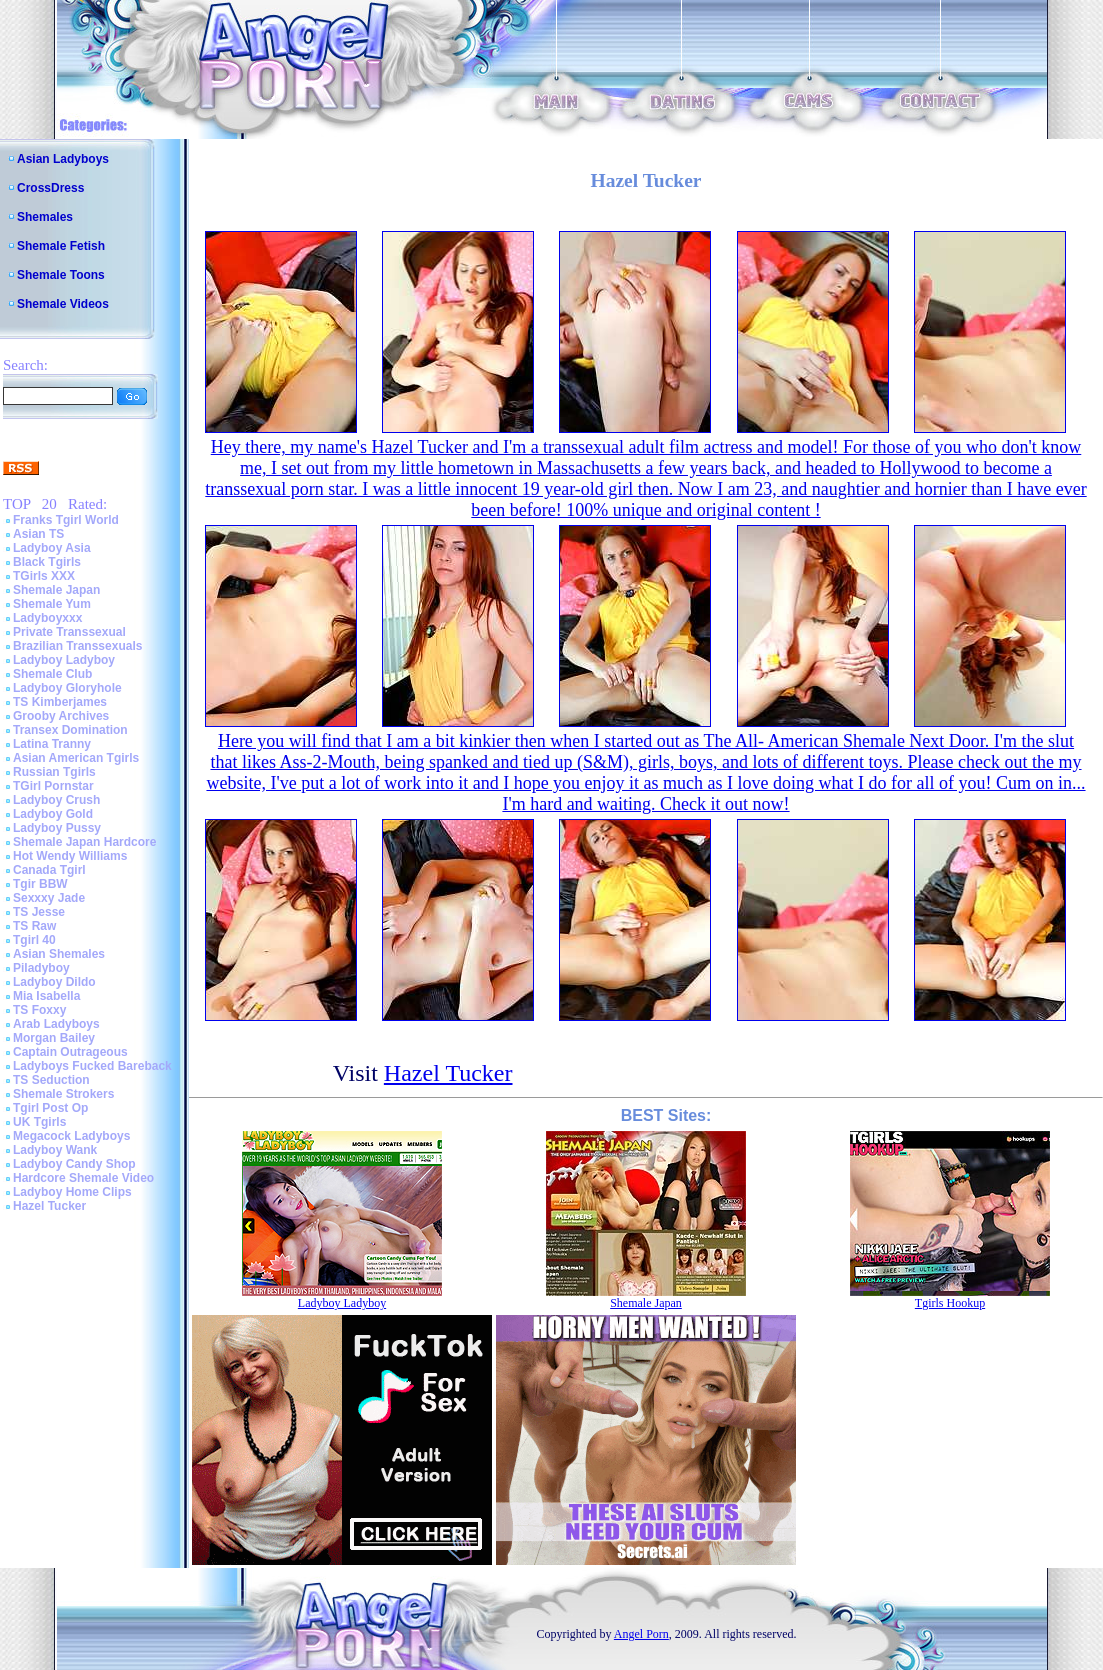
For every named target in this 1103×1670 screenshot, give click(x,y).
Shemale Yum (52, 604)
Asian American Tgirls (76, 758)
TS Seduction (51, 1080)
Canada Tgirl (49, 870)
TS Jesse (39, 912)
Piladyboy (41, 968)
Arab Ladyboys (56, 1024)
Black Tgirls (47, 562)
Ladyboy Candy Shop (74, 1164)
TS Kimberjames (60, 702)
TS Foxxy (39, 1010)
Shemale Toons (61, 275)
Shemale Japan (56, 590)
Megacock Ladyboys (71, 1136)
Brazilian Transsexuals (77, 646)
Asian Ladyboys (63, 159)
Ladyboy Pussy (57, 828)
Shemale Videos (63, 304)
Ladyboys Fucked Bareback (92, 1066)
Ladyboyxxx (47, 618)
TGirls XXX (44, 576)
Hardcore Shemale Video (83, 1178)
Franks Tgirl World (66, 520)
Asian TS (38, 534)
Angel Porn (641, 1634)
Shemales (45, 217)
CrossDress (50, 188)
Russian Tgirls (54, 772)
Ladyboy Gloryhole (67, 688)
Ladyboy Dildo (54, 982)
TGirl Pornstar (53, 786)
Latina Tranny (52, 744)
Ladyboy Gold (53, 814)
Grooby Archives (61, 716)
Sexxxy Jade (49, 898)
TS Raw (34, 926)
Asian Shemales (59, 954)
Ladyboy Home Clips (72, 1192)
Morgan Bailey (54, 1038)
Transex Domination (70, 730)
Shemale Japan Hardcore (84, 842)
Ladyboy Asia (52, 548)
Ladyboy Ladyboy (64, 660)
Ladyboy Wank (55, 1150)
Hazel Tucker (49, 1206)
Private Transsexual (69, 632)
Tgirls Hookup (950, 1303)
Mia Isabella (46, 996)
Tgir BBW (40, 884)
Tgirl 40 (34, 940)
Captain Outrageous (70, 1052)
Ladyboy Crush (56, 800)
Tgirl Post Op (50, 1108)
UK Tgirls (39, 1122)
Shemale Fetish (61, 246)
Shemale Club (52, 674)
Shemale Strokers (63, 1094)
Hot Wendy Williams (70, 856)
